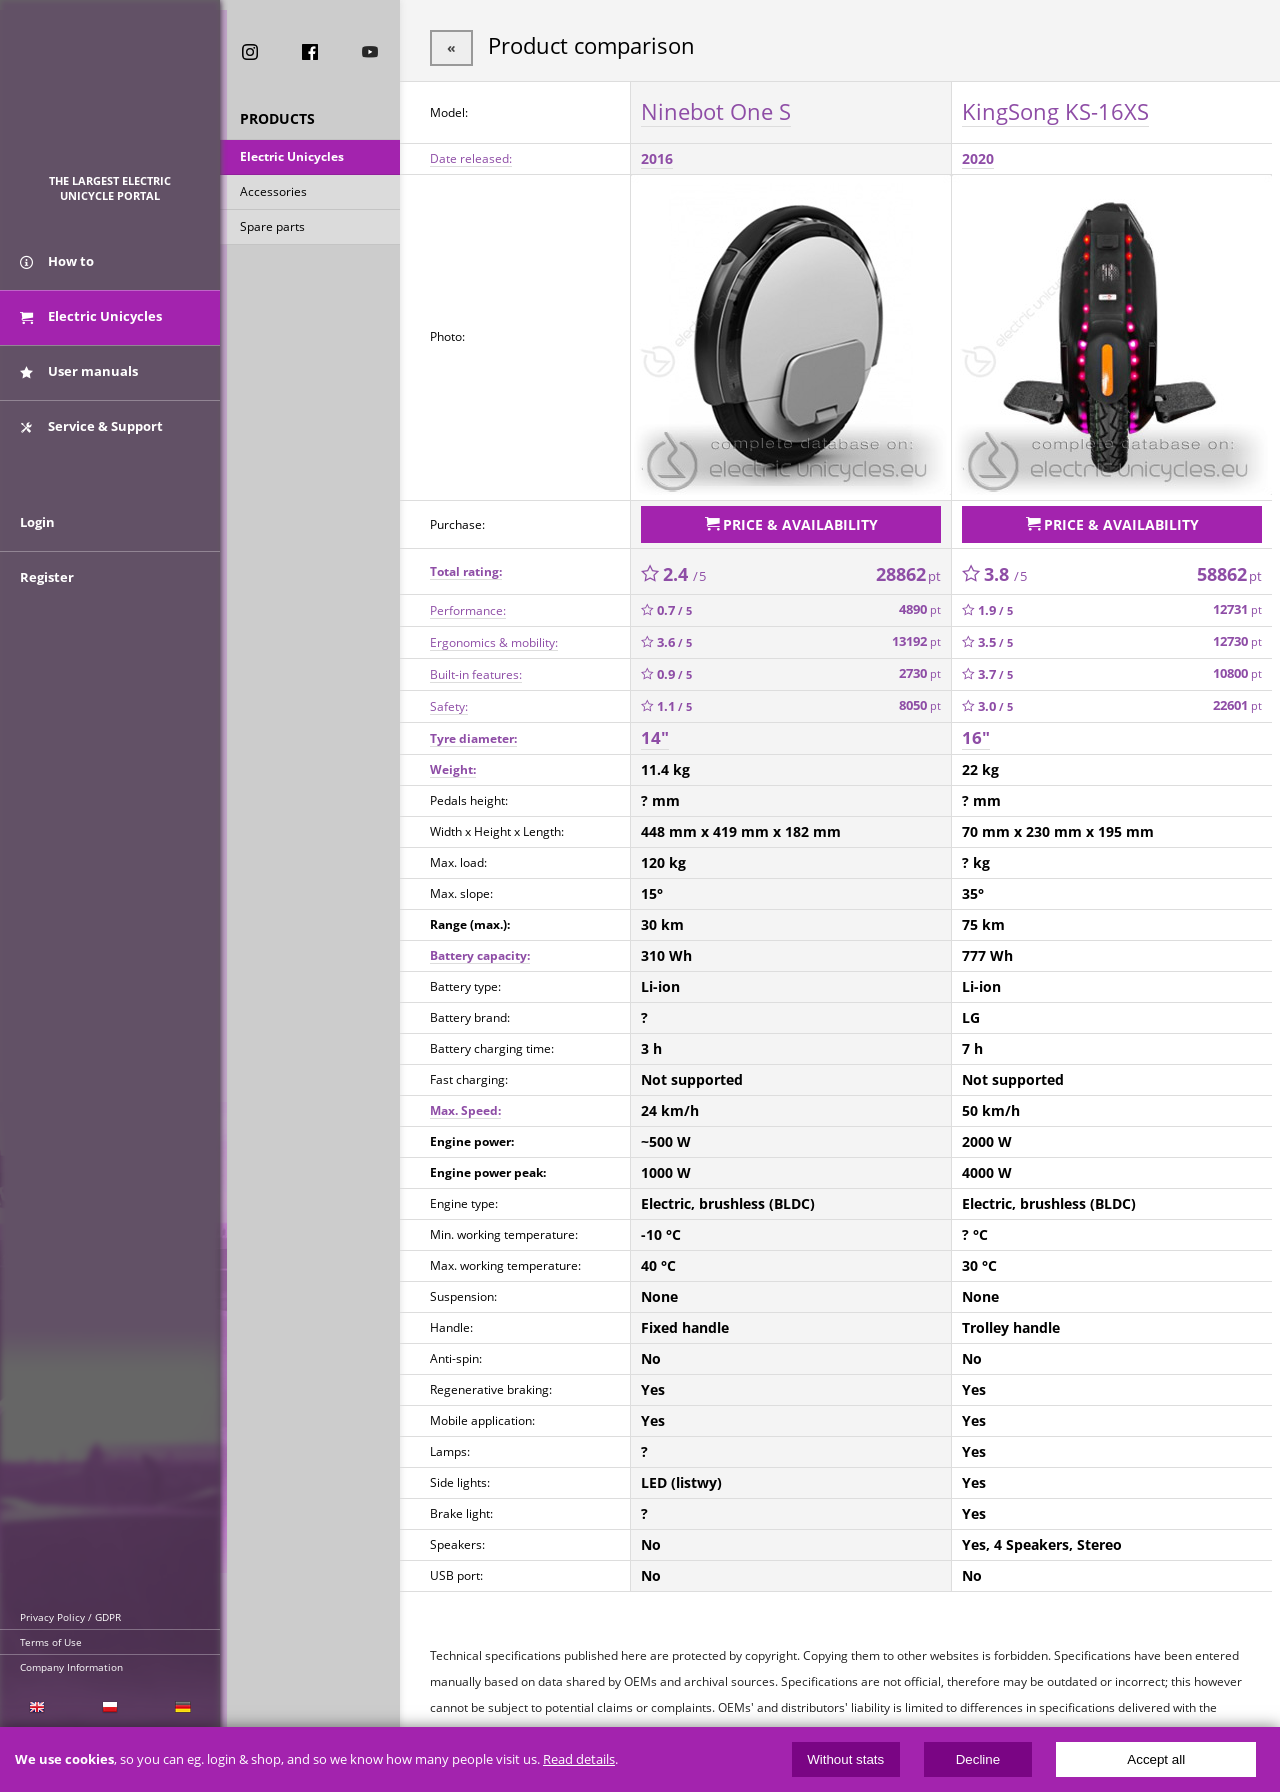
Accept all (1156, 1759)
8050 (920, 701)
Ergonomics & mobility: (494, 637)
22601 (1237, 701)
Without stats (845, 1759)
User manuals (79, 378)
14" (655, 733)
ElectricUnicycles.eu (110, 96)
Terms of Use (51, 1642)
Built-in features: (476, 669)
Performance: (468, 605)
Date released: (471, 156)
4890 (920, 605)
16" (976, 733)
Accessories (273, 193)
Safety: (449, 701)
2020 (978, 156)
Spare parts (272, 228)
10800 (1237, 669)
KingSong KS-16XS (1055, 109)
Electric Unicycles (292, 158)
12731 (1237, 605)
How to (57, 268)
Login (37, 537)
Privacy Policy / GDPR (70, 1617)
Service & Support (91, 433)
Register (47, 592)
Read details (579, 1759)
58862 (1229, 569)
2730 (920, 669)
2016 (657, 156)
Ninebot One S (716, 109)
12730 (1237, 637)
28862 (908, 569)
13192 (916, 637)
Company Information (71, 1667)
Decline (978, 1759)
